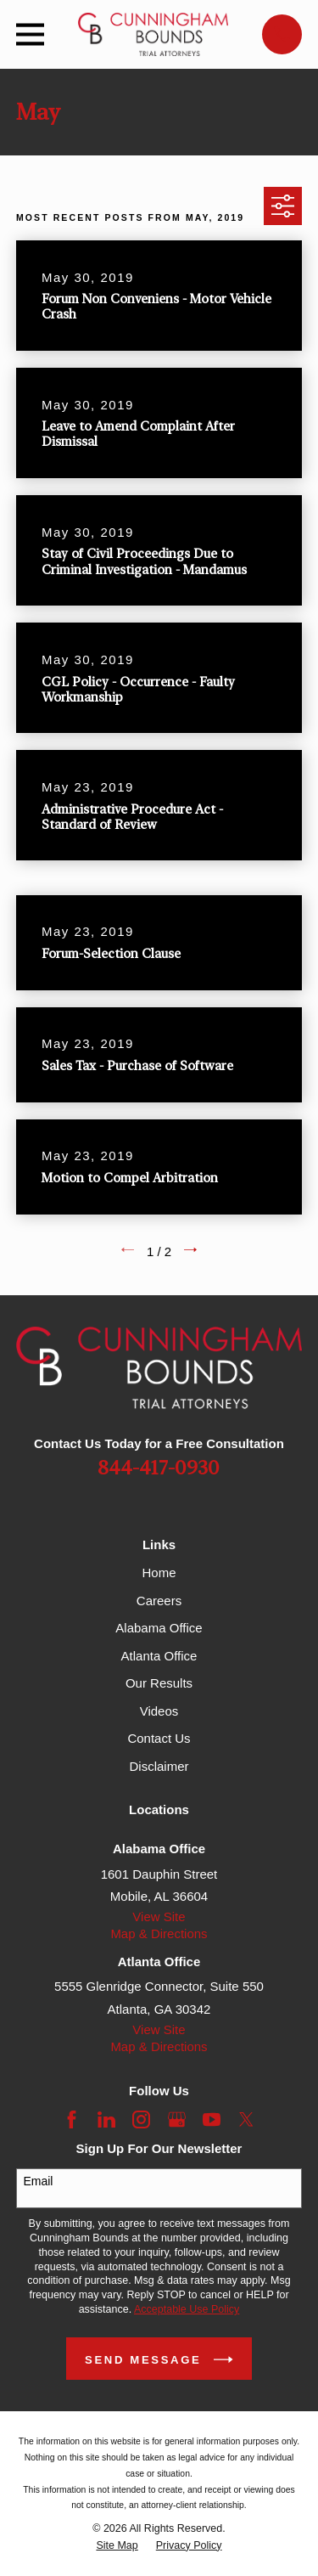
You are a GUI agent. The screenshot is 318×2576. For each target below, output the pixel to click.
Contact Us (158, 1738)
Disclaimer (158, 1766)
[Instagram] (141, 2119)
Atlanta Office (159, 1656)
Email (38, 2181)
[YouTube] (211, 2119)
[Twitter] (246, 2119)
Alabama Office (158, 1628)
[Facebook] (72, 2119)
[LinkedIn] (106, 2119)
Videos (159, 1711)
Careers (159, 1600)
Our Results (159, 1683)
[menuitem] (116, 2546)
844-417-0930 (159, 1469)
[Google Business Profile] (177, 2119)
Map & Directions (158, 1933)
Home (159, 1572)
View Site (158, 1916)
